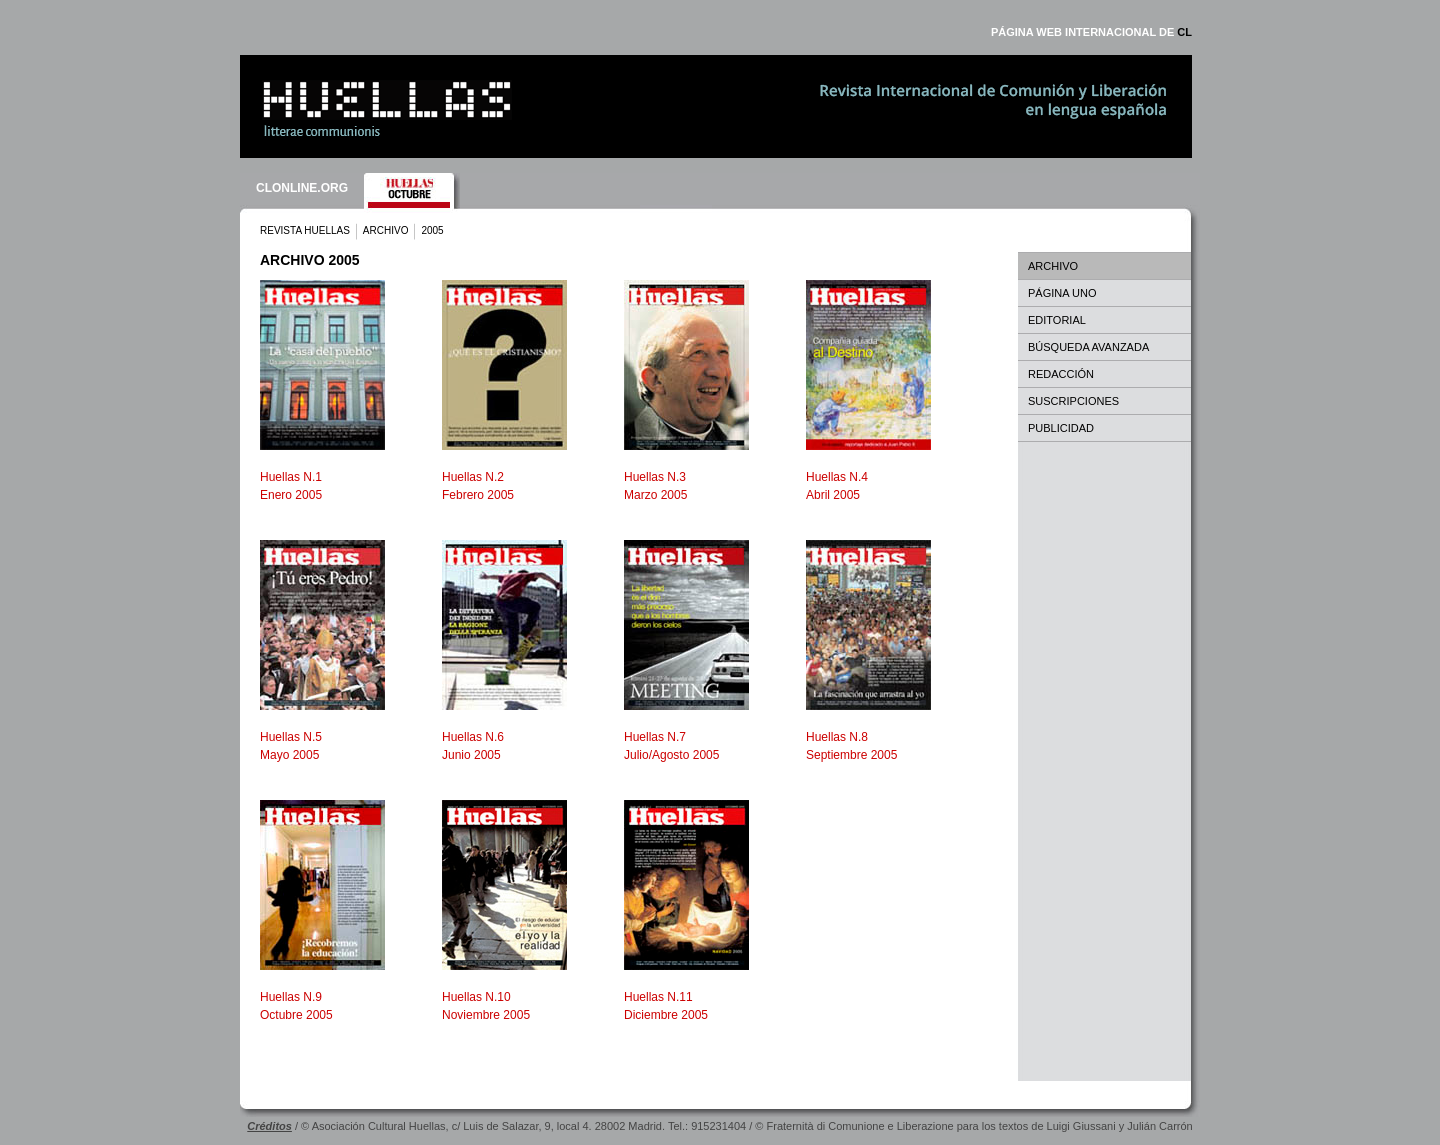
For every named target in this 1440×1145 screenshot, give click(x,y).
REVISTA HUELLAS (305, 230)
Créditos (269, 1126)
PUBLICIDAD (1061, 428)
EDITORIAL (1057, 320)
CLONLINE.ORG (302, 188)
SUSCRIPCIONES (1073, 401)
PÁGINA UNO (1062, 293)
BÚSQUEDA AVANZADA (1088, 347)
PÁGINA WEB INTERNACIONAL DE (1091, 32)
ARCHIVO (386, 230)
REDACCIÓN (1061, 374)
